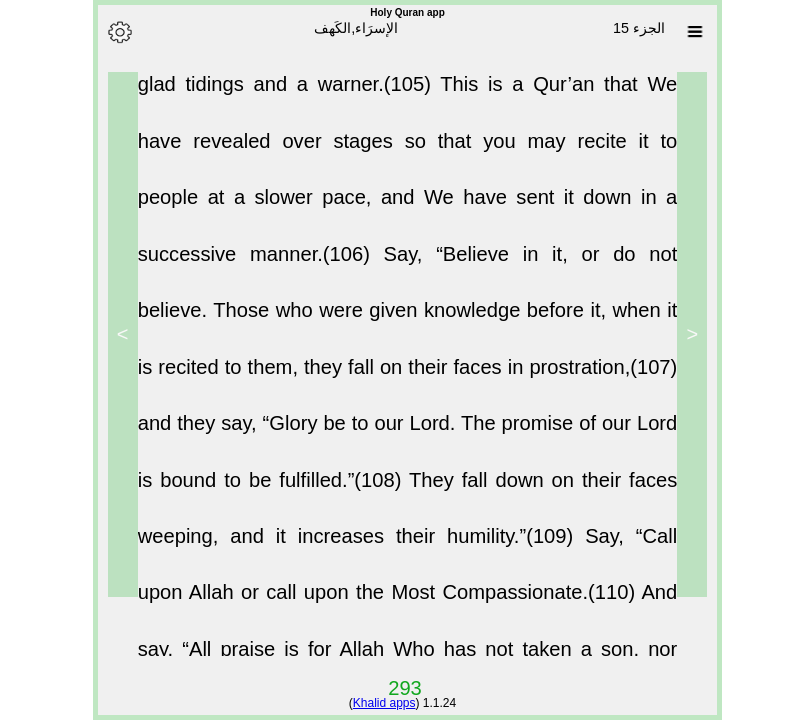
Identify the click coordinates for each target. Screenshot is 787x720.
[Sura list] (681, 32)
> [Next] (109, 334)
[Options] (106, 32)
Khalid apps (370, 703)
